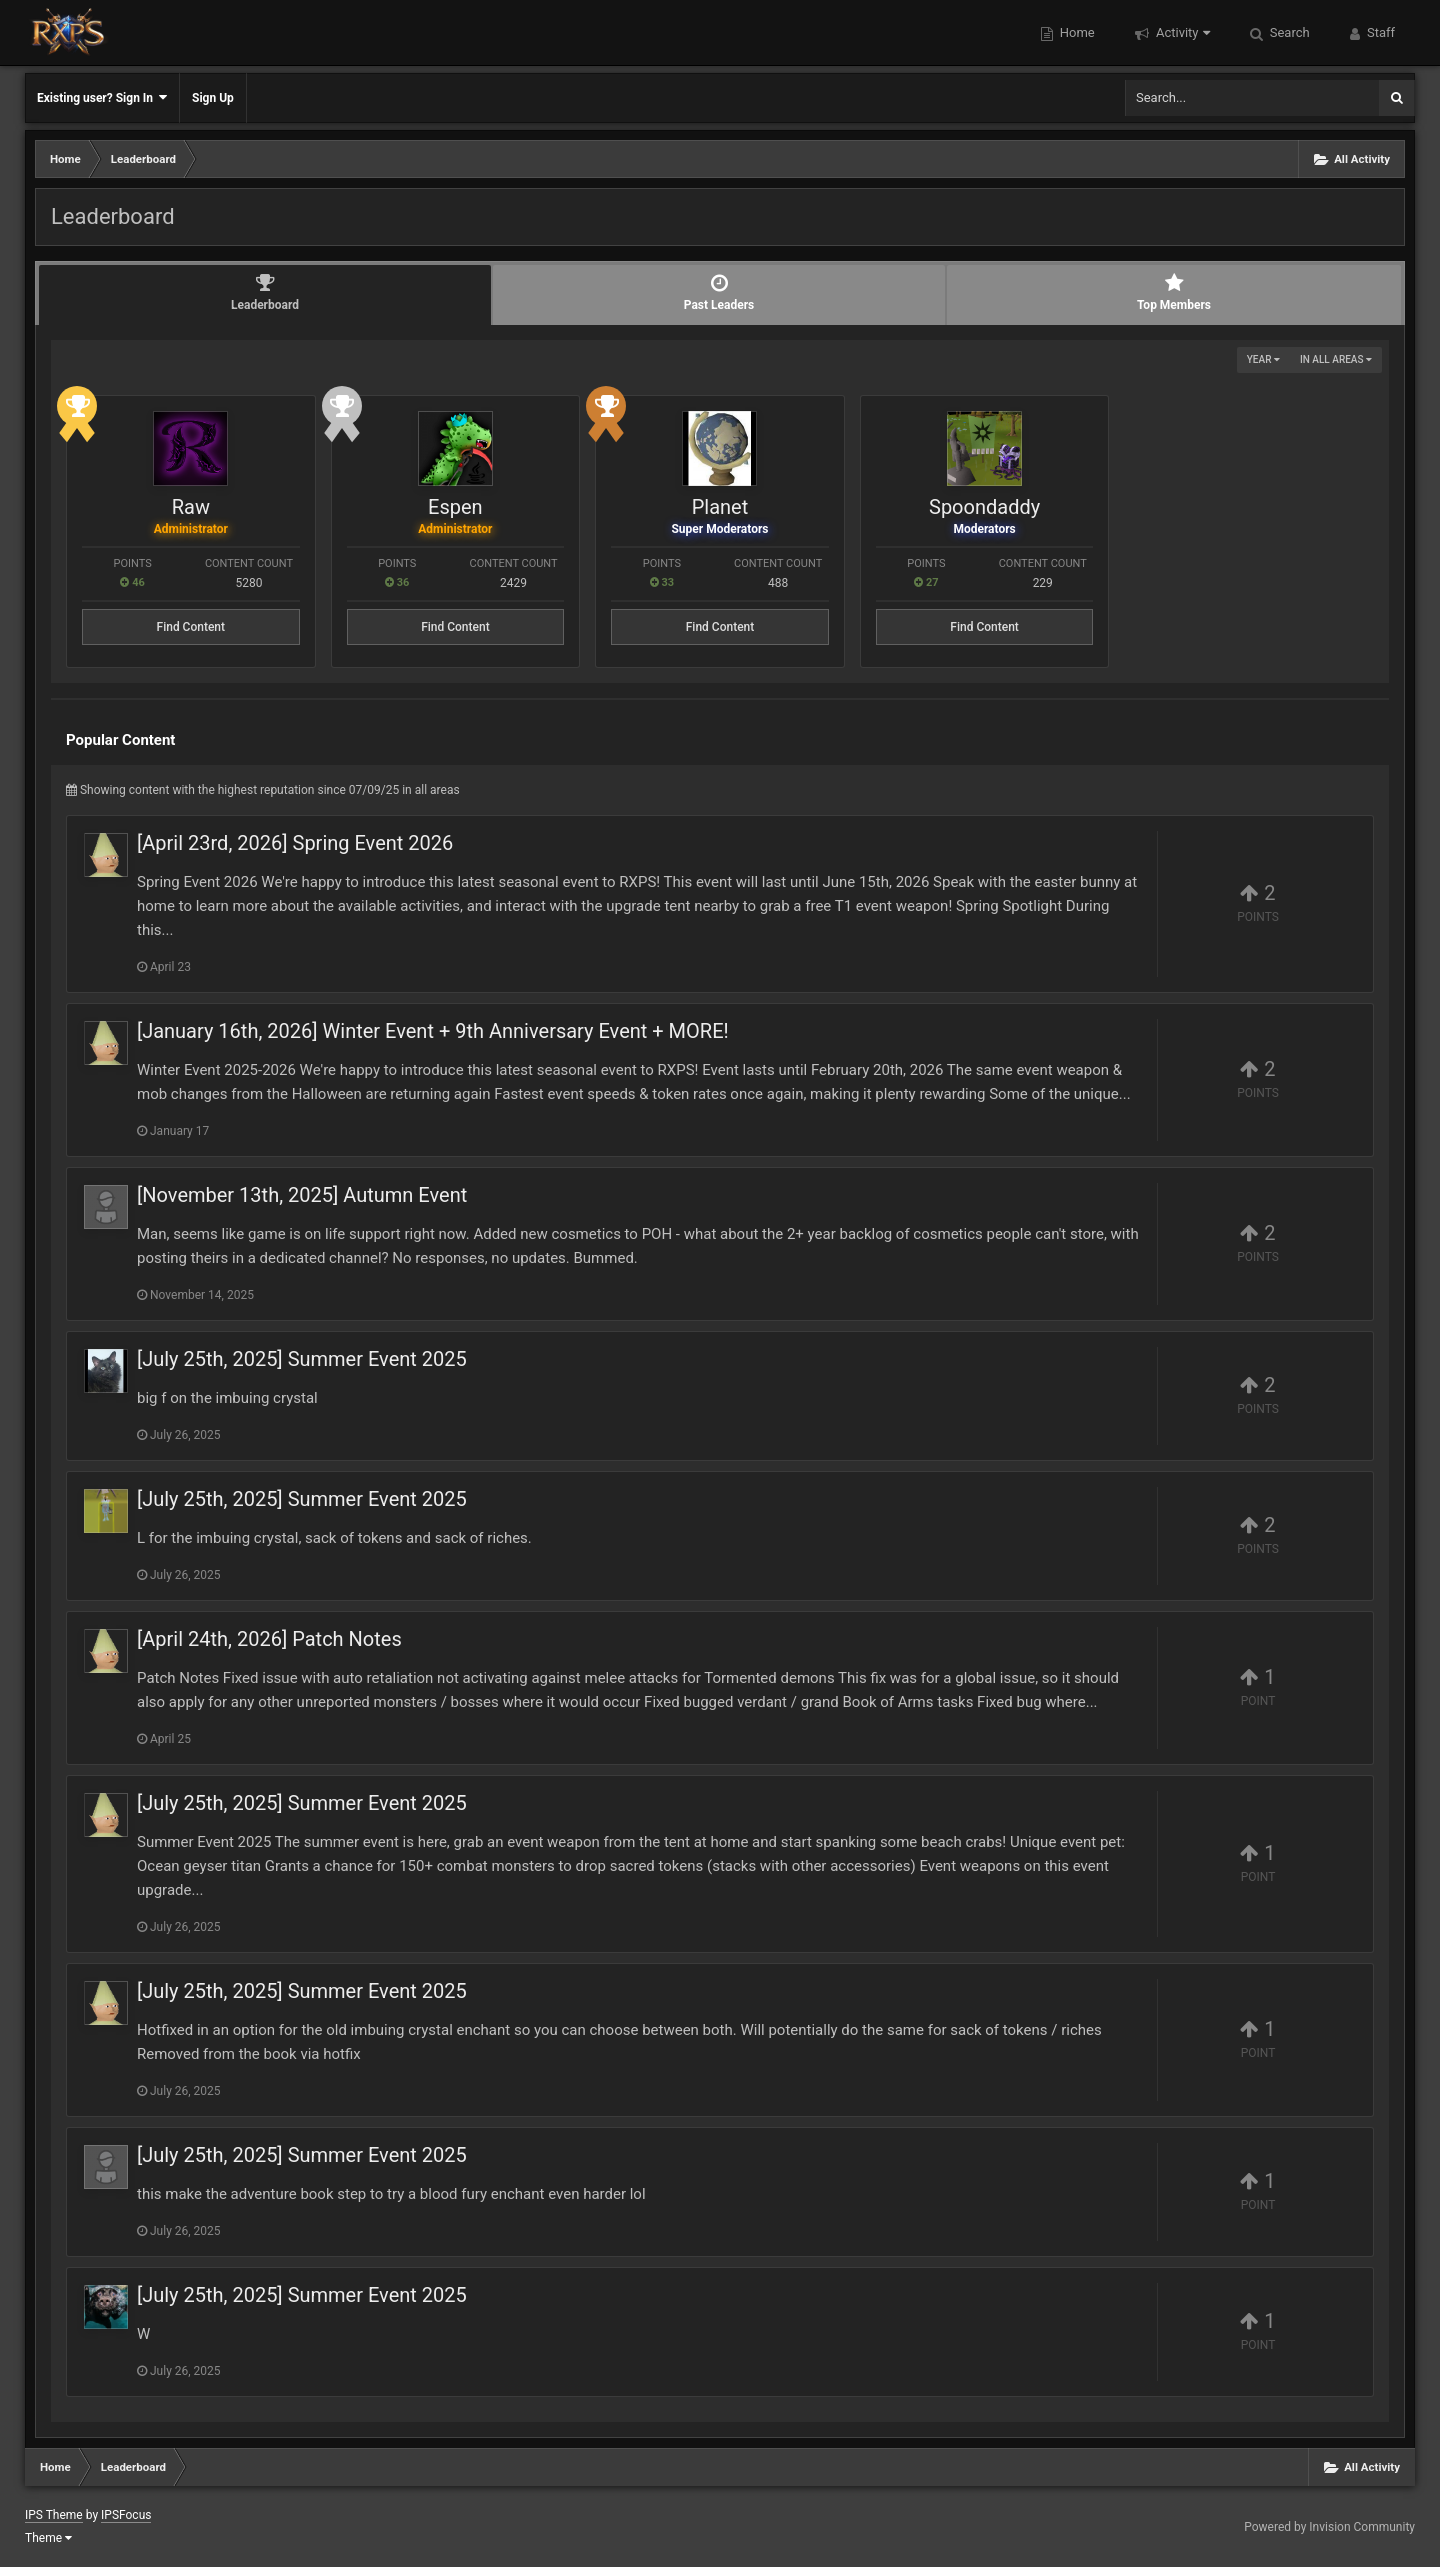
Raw (191, 507)
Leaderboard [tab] (265, 292)
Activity (1181, 32)
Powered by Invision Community (1329, 2527)
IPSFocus (126, 2515)
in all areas (1336, 359)
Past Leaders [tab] (719, 292)
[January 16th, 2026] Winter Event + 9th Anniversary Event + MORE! (433, 1031)
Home (1076, 32)
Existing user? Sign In (102, 97)
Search (1288, 32)
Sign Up (213, 98)
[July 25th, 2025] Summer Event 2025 (302, 1359)
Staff (1379, 32)
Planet (720, 507)
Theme (48, 2538)
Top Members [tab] (1174, 292)
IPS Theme (54, 2515)
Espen (455, 507)
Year (1263, 359)
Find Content (191, 627)
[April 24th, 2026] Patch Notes (269, 1639)
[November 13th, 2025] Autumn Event (302, 1195)
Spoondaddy (984, 507)
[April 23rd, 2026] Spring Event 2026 (295, 843)
